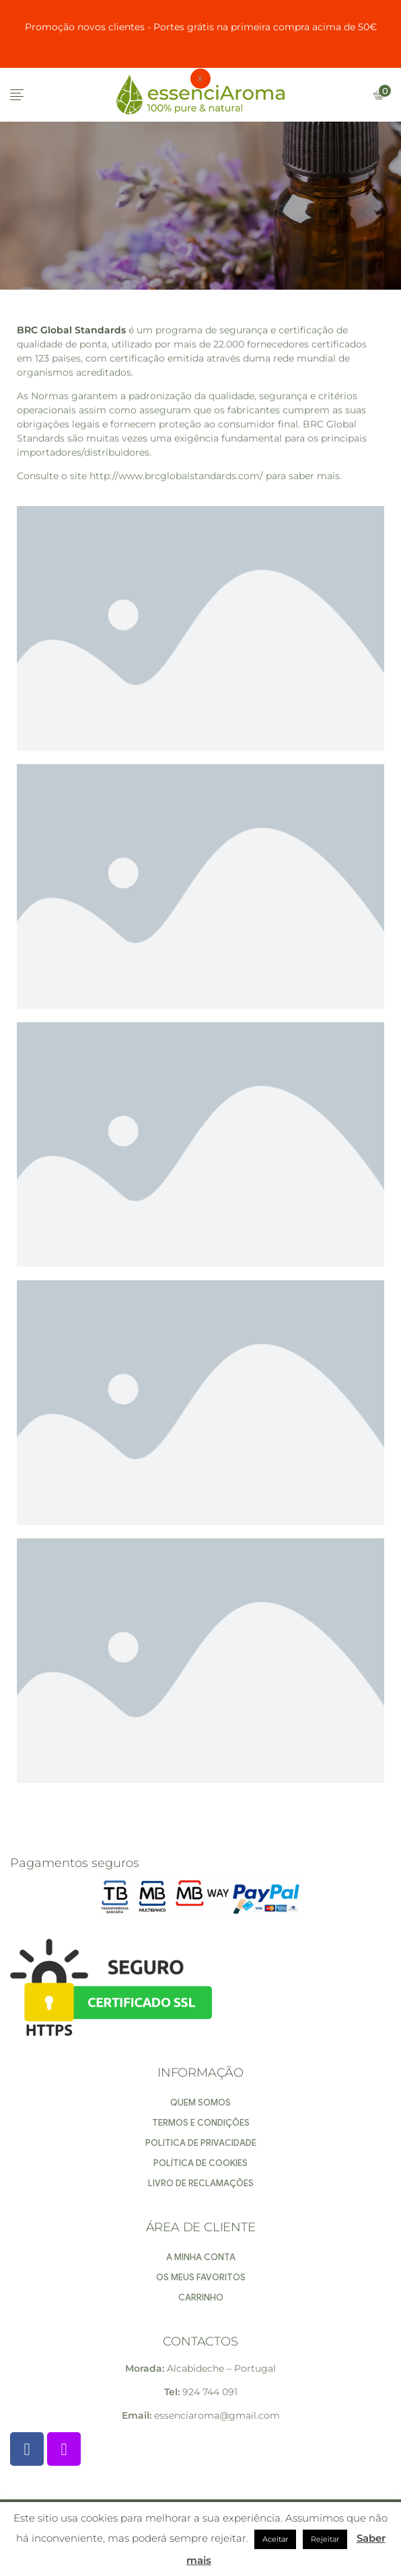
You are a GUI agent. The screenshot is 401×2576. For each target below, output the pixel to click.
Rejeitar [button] (325, 2539)
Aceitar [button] (275, 2539)
